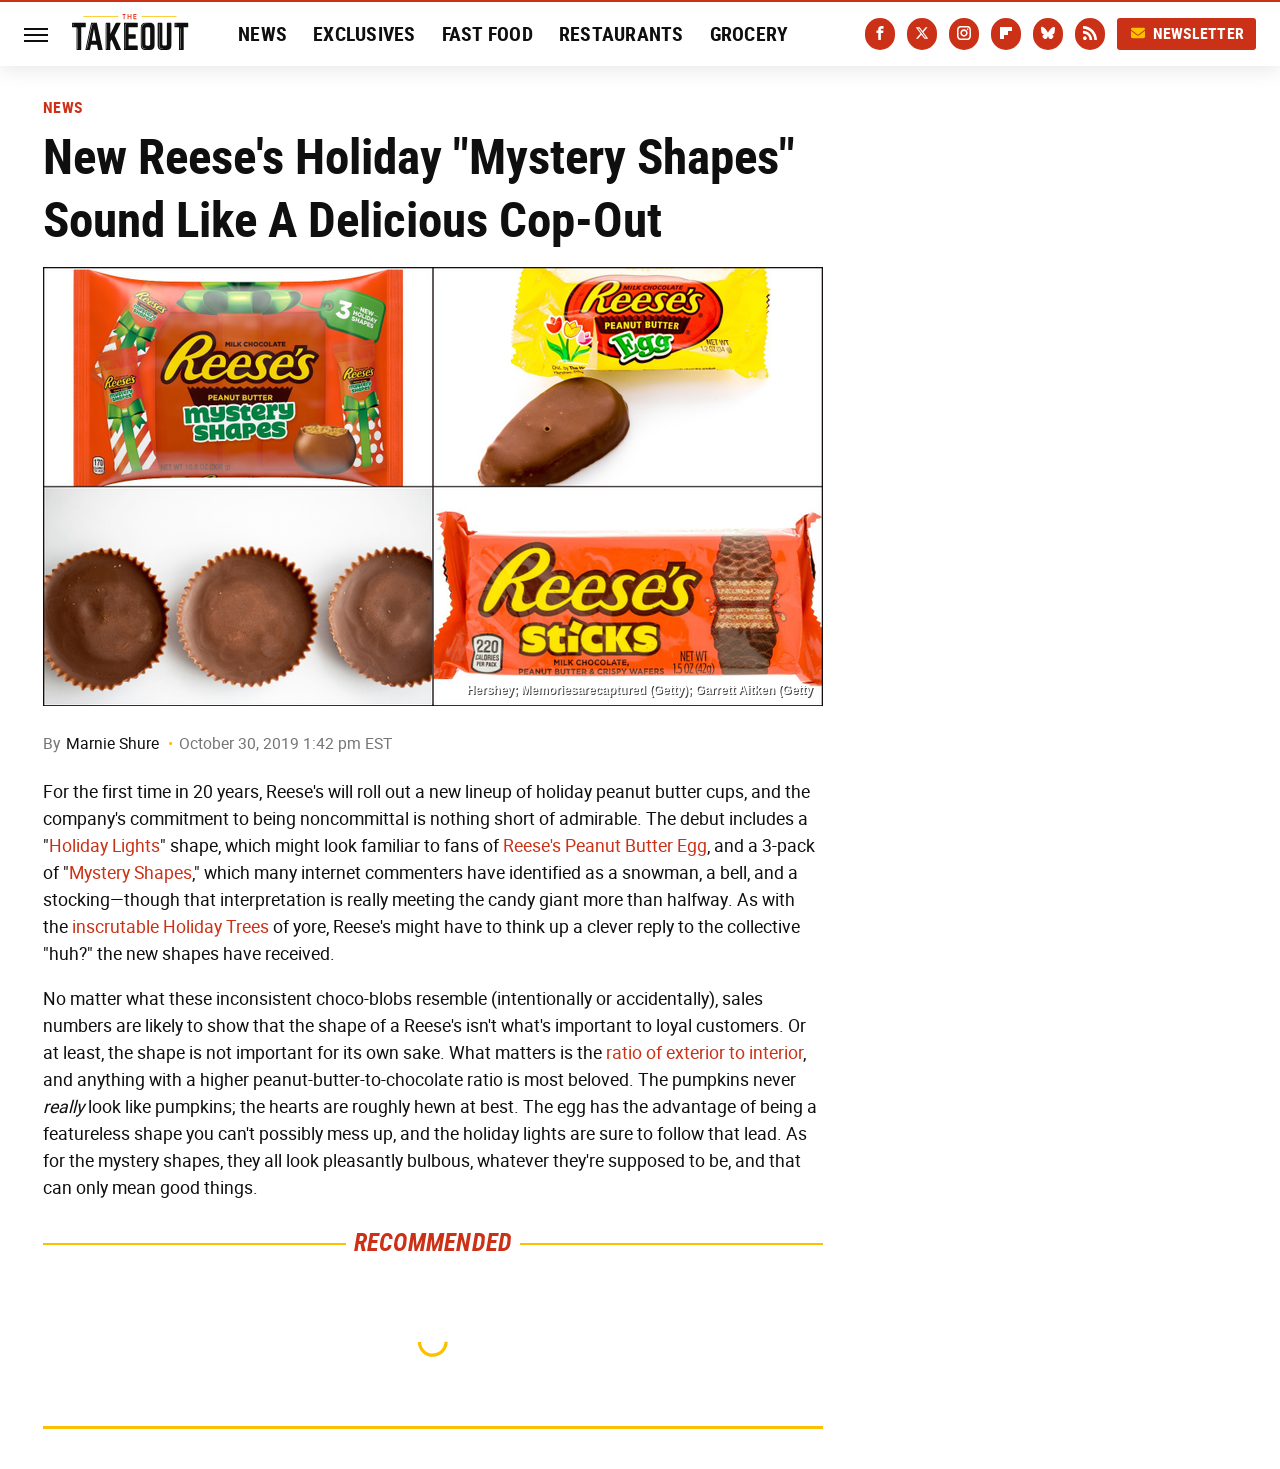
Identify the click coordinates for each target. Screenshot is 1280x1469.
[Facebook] (880, 34)
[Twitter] (922, 34)
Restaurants (621, 34)
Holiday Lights (104, 846)
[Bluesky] (1048, 34)
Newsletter (1187, 33)
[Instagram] (964, 34)
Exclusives (364, 34)
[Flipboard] (1006, 34)
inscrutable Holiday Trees (170, 927)
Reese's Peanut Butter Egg (605, 846)
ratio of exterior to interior (704, 1053)
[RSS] (1090, 34)
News (262, 34)
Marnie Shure (112, 743)
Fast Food (487, 34)
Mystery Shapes (130, 873)
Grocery (749, 34)
